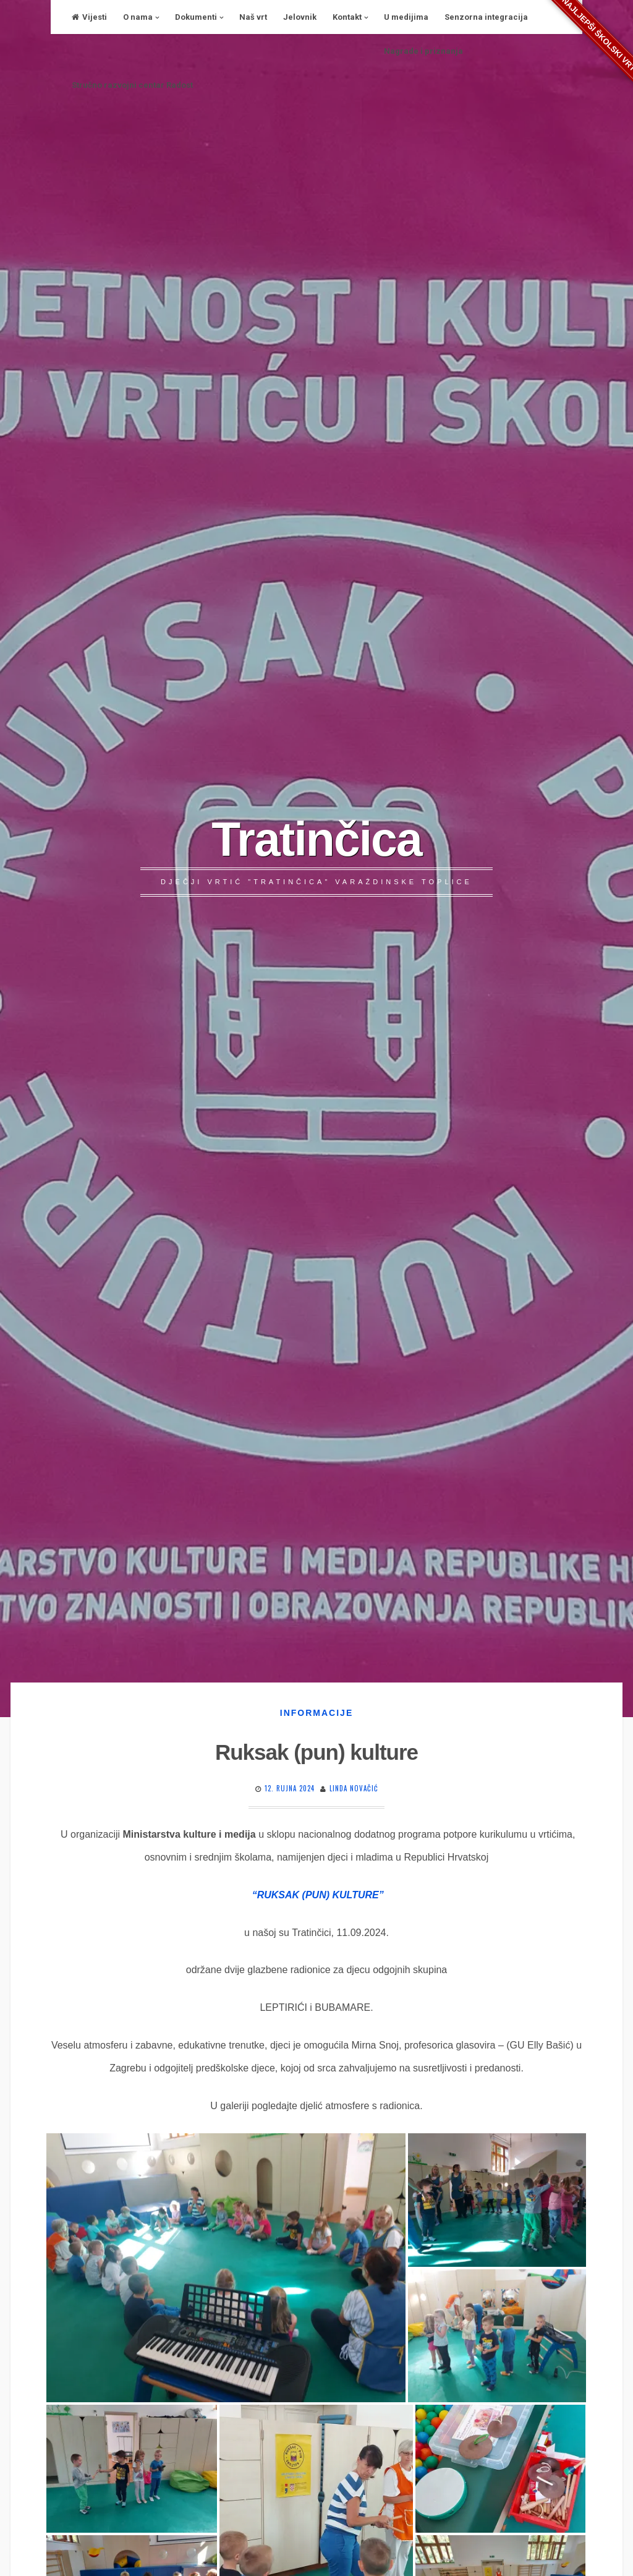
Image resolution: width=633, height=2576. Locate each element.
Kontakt (347, 17)
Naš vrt (253, 17)
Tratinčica (316, 839)
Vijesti (89, 17)
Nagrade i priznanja (423, 51)
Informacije (316, 1713)
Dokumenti (196, 17)
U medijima (406, 17)
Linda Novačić (353, 1788)
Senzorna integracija (486, 17)
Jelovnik (299, 17)
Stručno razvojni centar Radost (132, 85)
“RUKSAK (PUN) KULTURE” (318, 1895)
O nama (138, 17)
